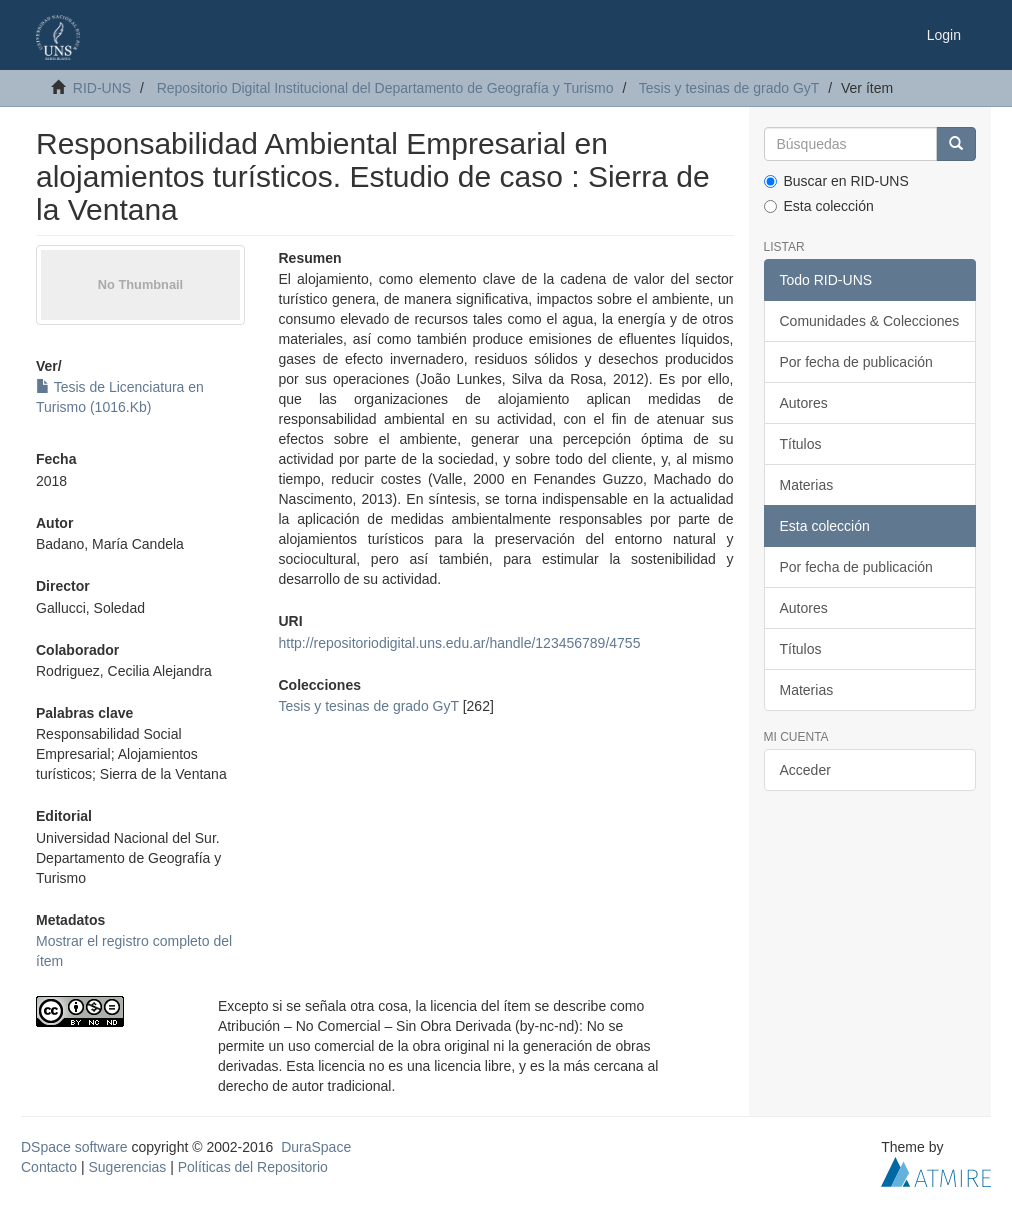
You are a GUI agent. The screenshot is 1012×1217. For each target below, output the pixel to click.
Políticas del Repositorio (253, 1167)
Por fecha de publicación (856, 362)
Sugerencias (127, 1167)
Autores (804, 403)
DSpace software (74, 1147)
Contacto (49, 1167)
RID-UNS (102, 88)
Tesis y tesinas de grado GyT (729, 88)
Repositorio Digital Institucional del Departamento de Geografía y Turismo (385, 88)
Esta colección (819, 206)
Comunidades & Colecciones (870, 321)
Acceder (805, 770)
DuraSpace (316, 1147)
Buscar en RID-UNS (836, 181)
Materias (807, 485)
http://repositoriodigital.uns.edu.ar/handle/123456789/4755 (460, 643)
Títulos (801, 444)
